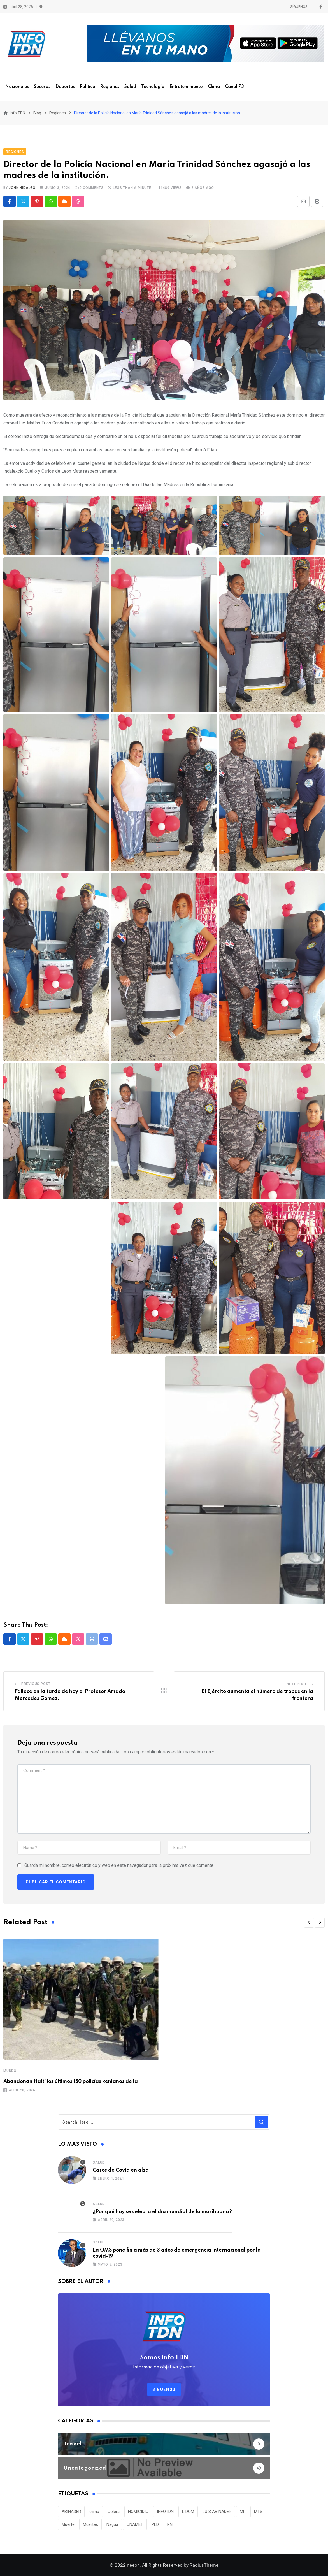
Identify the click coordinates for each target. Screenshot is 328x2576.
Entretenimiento (186, 87)
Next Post (297, 1684)
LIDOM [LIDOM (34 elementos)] (188, 2511)
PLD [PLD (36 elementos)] (155, 2524)
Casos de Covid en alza (121, 2170)
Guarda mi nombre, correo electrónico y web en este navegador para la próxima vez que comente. (119, 1865)
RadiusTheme (204, 2565)
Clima (214, 87)
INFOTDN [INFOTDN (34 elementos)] (165, 2511)
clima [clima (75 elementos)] (94, 2511)
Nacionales (17, 87)
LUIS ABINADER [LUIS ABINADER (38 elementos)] (217, 2511)
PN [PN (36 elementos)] (170, 2524)
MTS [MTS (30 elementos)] (258, 2511)
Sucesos (42, 87)
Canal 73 (234, 87)
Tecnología (152, 87)
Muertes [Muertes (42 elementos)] (90, 2524)
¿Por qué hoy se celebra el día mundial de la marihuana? (162, 2211)
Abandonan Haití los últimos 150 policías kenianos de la (70, 2081)
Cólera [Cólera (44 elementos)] (114, 2511)
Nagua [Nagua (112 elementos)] (112, 2524)
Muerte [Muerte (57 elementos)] (68, 2524)
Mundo (10, 2071)
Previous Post (35, 1684)
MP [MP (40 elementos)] (243, 2511)
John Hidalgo (22, 188)
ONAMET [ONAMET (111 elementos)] (135, 2524)
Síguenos (164, 2389)
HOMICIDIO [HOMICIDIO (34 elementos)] (138, 2511)
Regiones (109, 87)
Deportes (65, 87)
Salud (130, 87)
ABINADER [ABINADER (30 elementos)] (71, 2511)
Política (87, 87)
